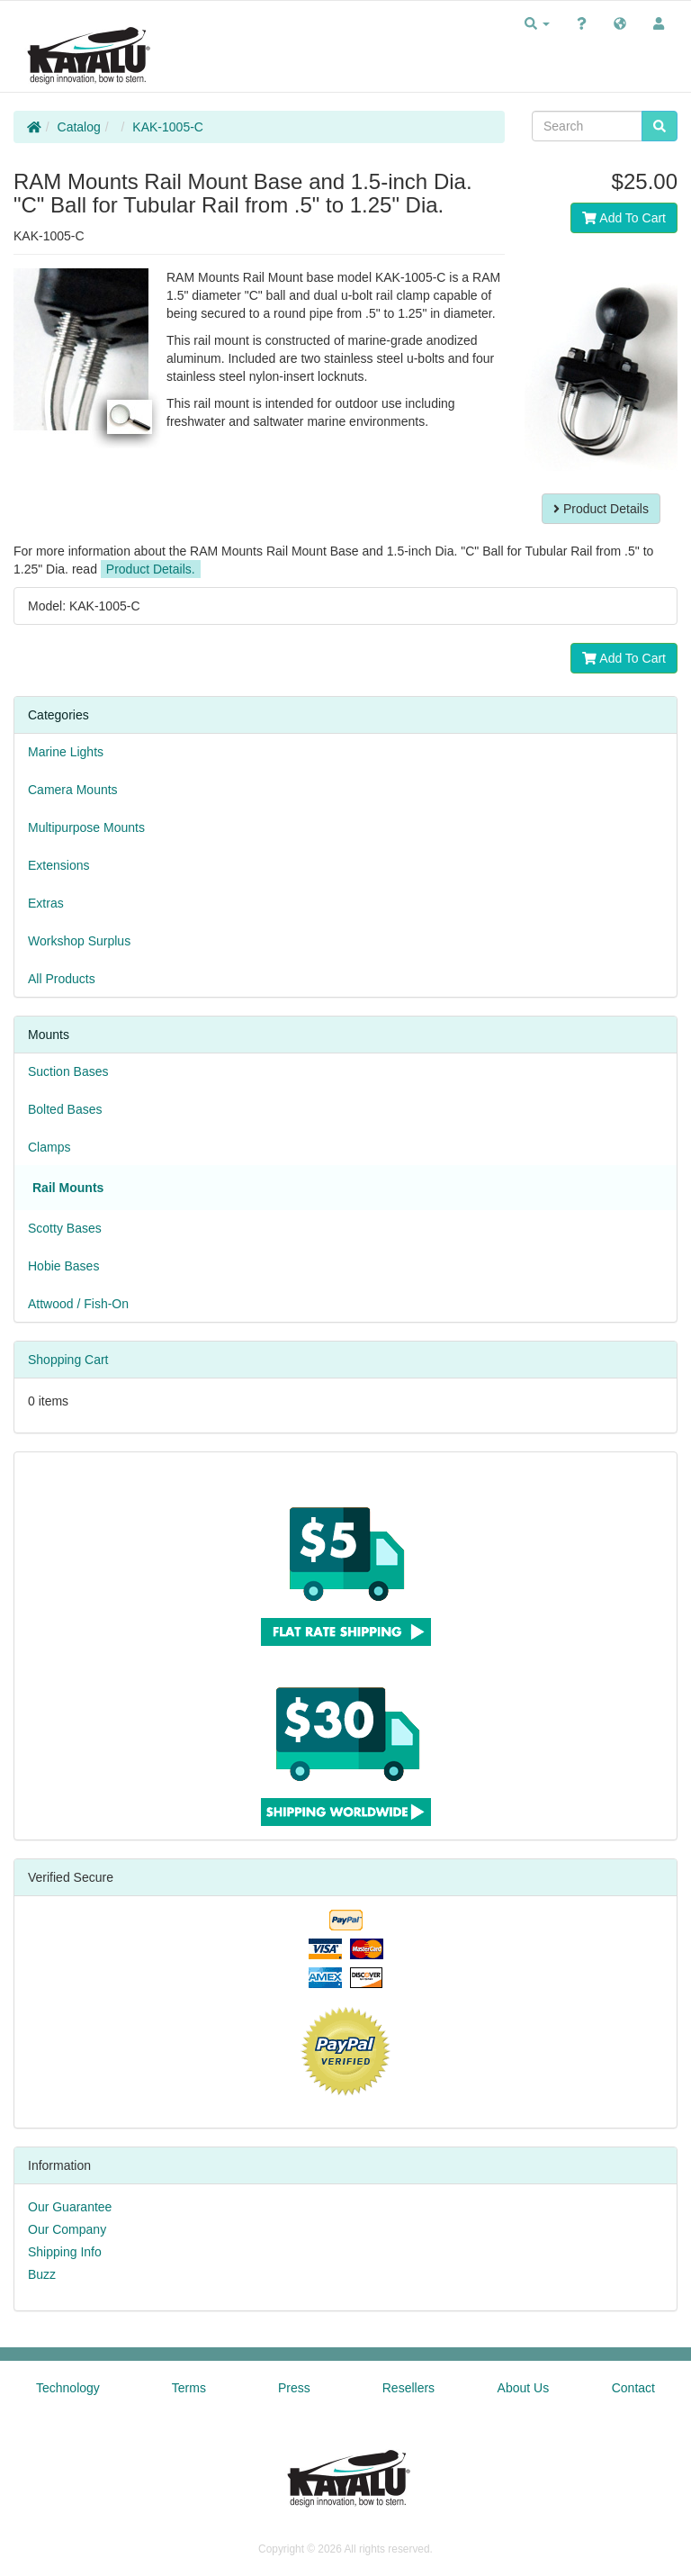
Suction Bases (68, 1071)
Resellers (408, 2388)
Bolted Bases (65, 1109)
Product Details (601, 509)
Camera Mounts (73, 789)
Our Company (67, 2229)
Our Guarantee (70, 2207)
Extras (46, 903)
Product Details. (150, 569)
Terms (189, 2388)
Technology (68, 2388)
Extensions (58, 865)
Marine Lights (65, 752)
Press (294, 2388)
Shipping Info (65, 2252)
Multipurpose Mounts (86, 827)
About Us (524, 2388)
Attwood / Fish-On (78, 1304)
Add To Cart (624, 218)
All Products (61, 979)
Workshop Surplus (79, 941)
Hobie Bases (63, 1266)
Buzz (42, 2274)
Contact (633, 2388)
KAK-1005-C (167, 127)
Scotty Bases (65, 1228)
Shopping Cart (68, 1359)
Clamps (49, 1147)
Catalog (79, 127)
